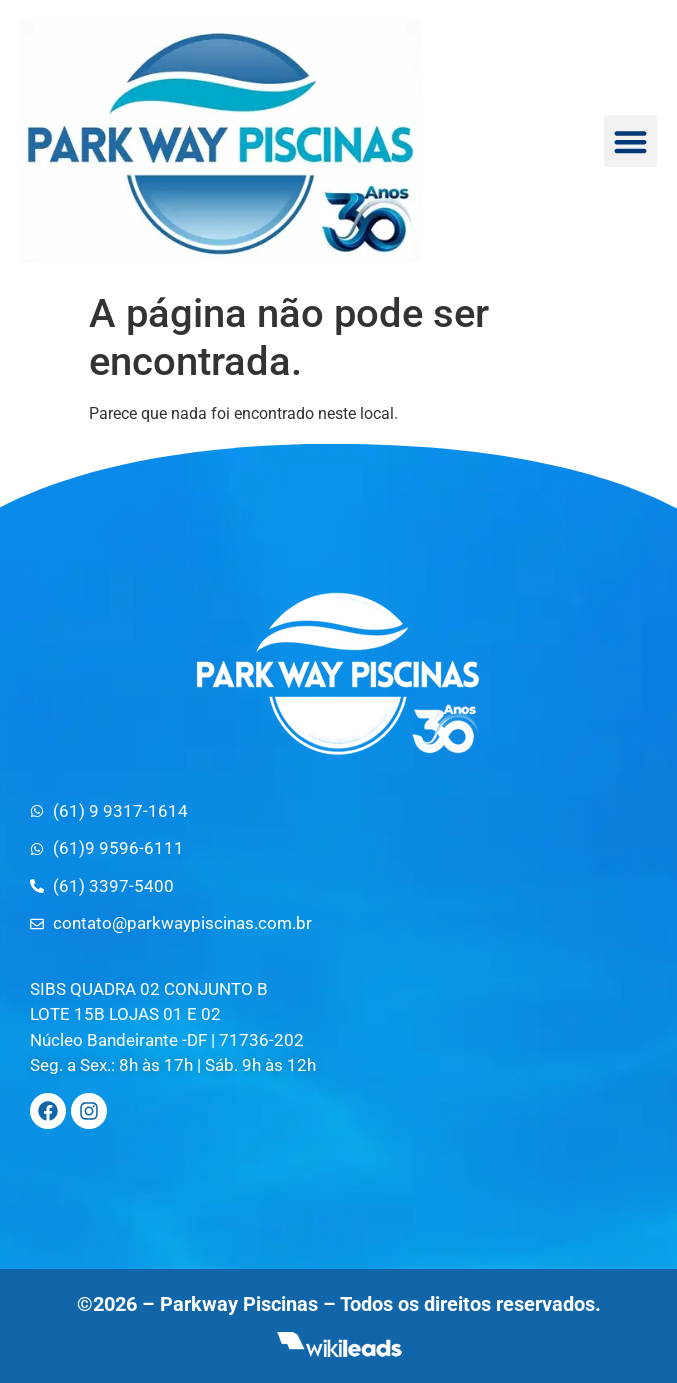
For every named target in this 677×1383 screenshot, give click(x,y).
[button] (630, 141)
